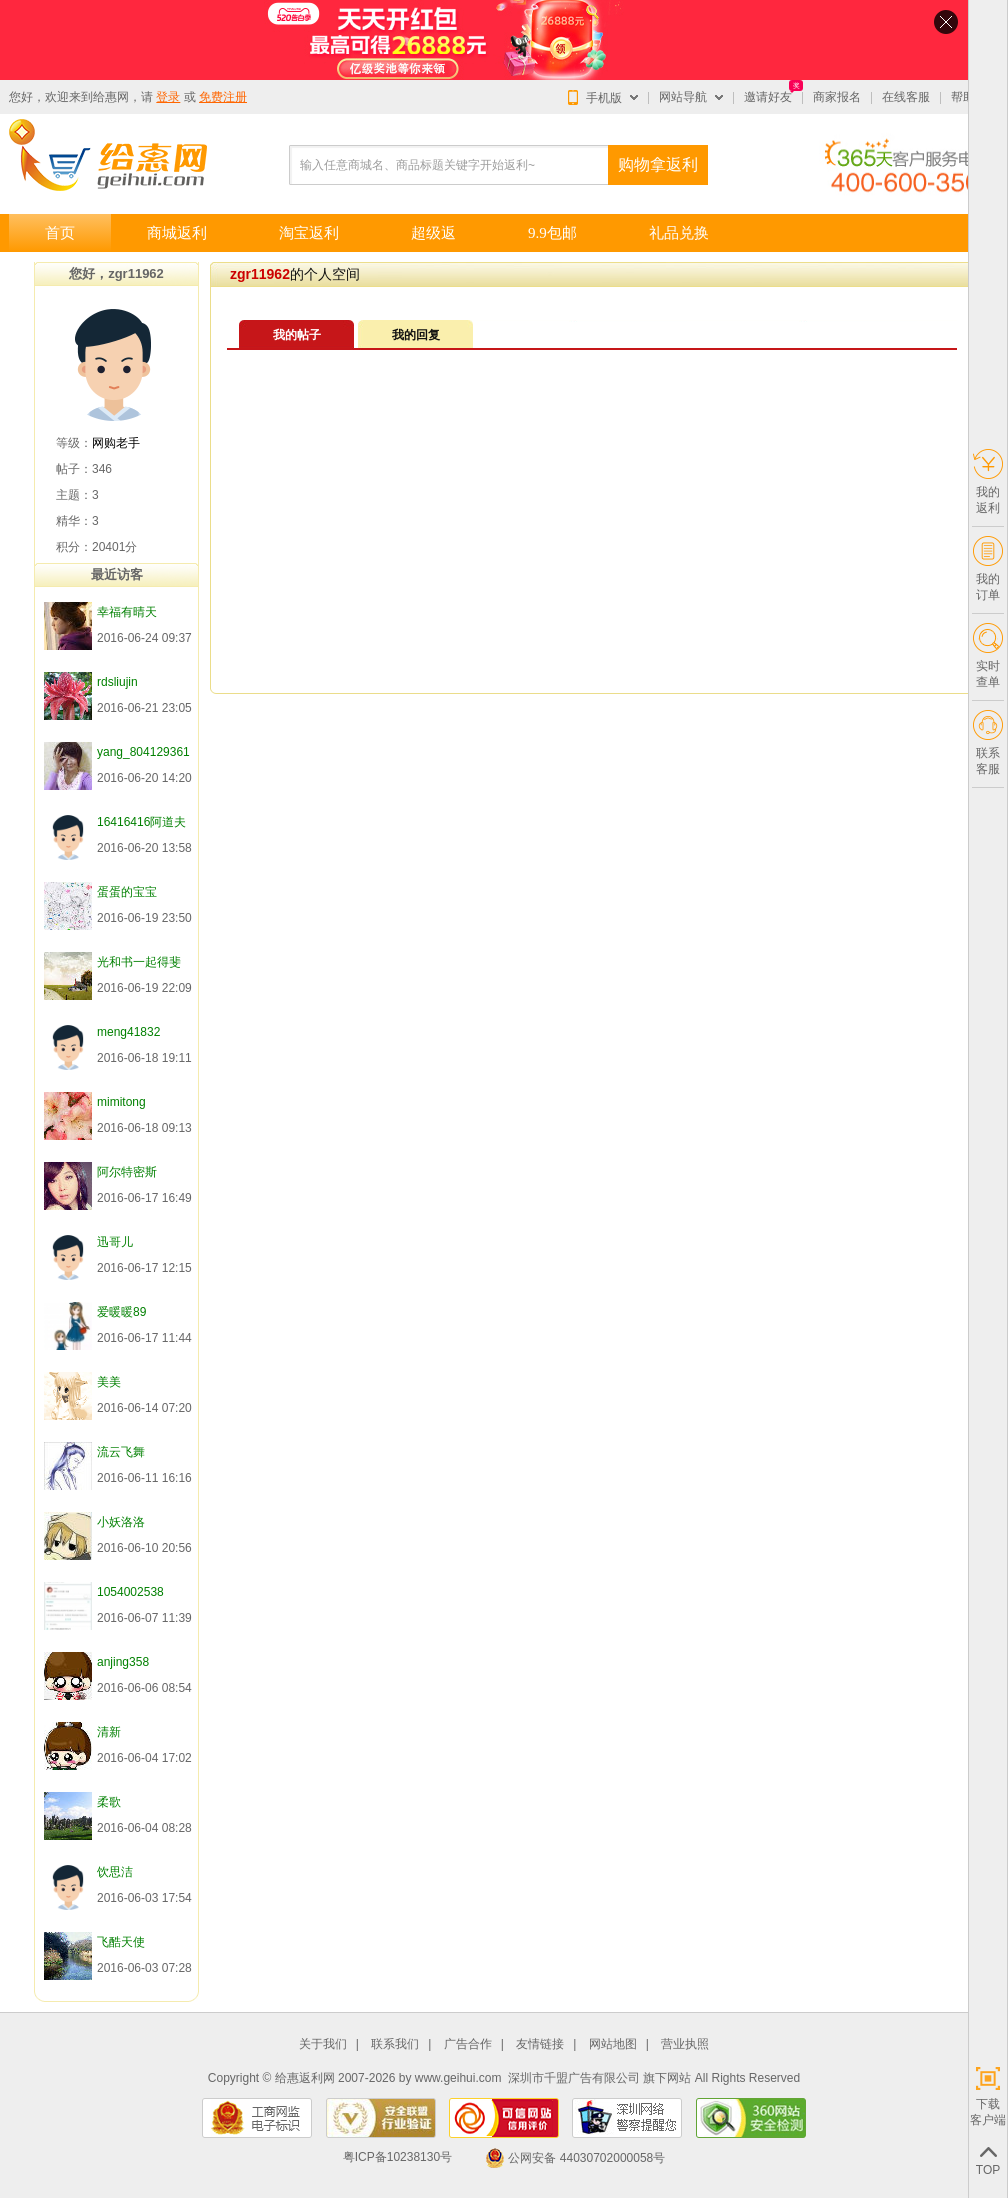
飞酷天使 (121, 1942)
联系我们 (395, 2044)
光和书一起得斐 (139, 962)
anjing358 (123, 1662)
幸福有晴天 (127, 612)
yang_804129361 (143, 752)
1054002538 (130, 1592)
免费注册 (223, 97)
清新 (109, 1732)
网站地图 (613, 2044)
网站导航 (683, 97)
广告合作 (468, 2044)
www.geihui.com (458, 2078)
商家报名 (837, 97)
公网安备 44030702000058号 (575, 2158)
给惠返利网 (305, 2078)
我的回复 (416, 335)
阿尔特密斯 (127, 1172)
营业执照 (685, 2044)
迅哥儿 (115, 1242)
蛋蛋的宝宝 (127, 892)
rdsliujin (117, 682)
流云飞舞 (121, 1452)
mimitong (121, 1102)
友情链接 (540, 2044)
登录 (168, 97)
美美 (109, 1382)
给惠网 (111, 97)
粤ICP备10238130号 (397, 2158)
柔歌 (109, 1802)
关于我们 (323, 2044)
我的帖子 (297, 335)
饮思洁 (115, 1872)
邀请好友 (768, 97)
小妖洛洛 (121, 1522)
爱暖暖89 (121, 1312)
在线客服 (906, 97)
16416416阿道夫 (141, 822)
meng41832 (128, 1032)
